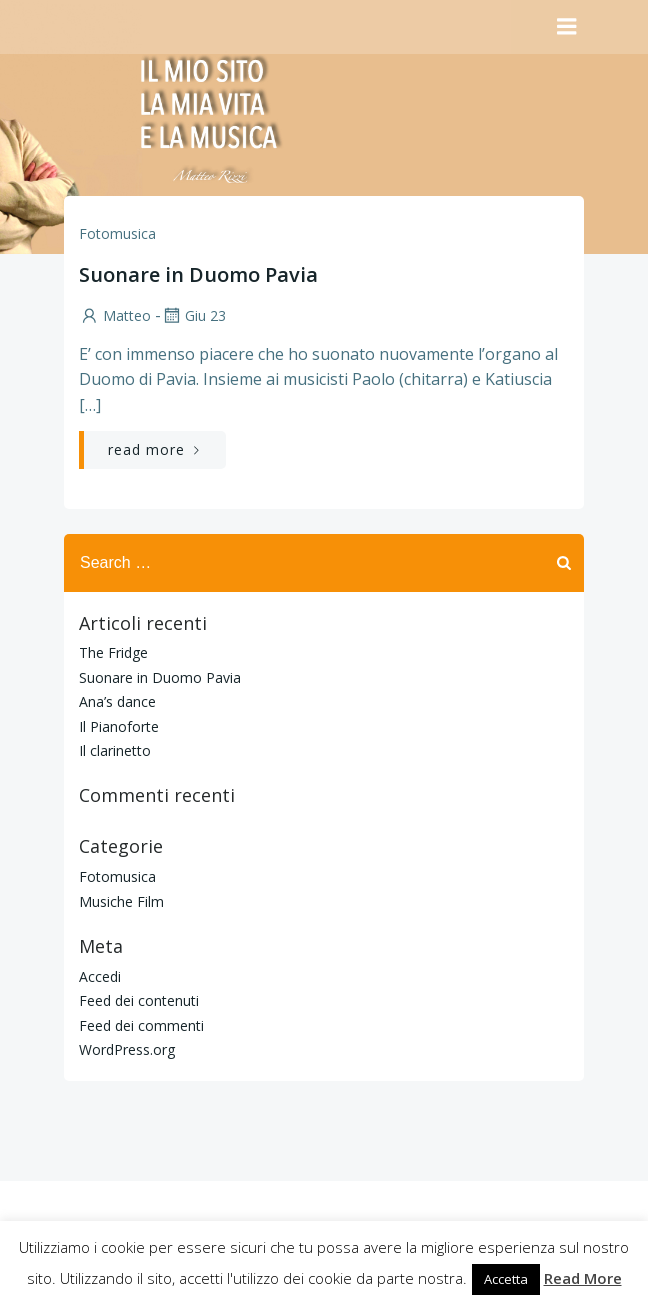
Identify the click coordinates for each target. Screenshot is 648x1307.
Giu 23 (193, 315)
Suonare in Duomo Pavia (160, 677)
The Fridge (113, 652)
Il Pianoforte (119, 726)
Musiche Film (121, 901)
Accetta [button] (506, 1279)
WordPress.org (127, 1049)
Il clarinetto (115, 750)
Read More (583, 1278)
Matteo (115, 315)
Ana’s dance (117, 701)
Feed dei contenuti (139, 1000)
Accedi (100, 976)
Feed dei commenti (141, 1025)
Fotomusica (117, 233)
